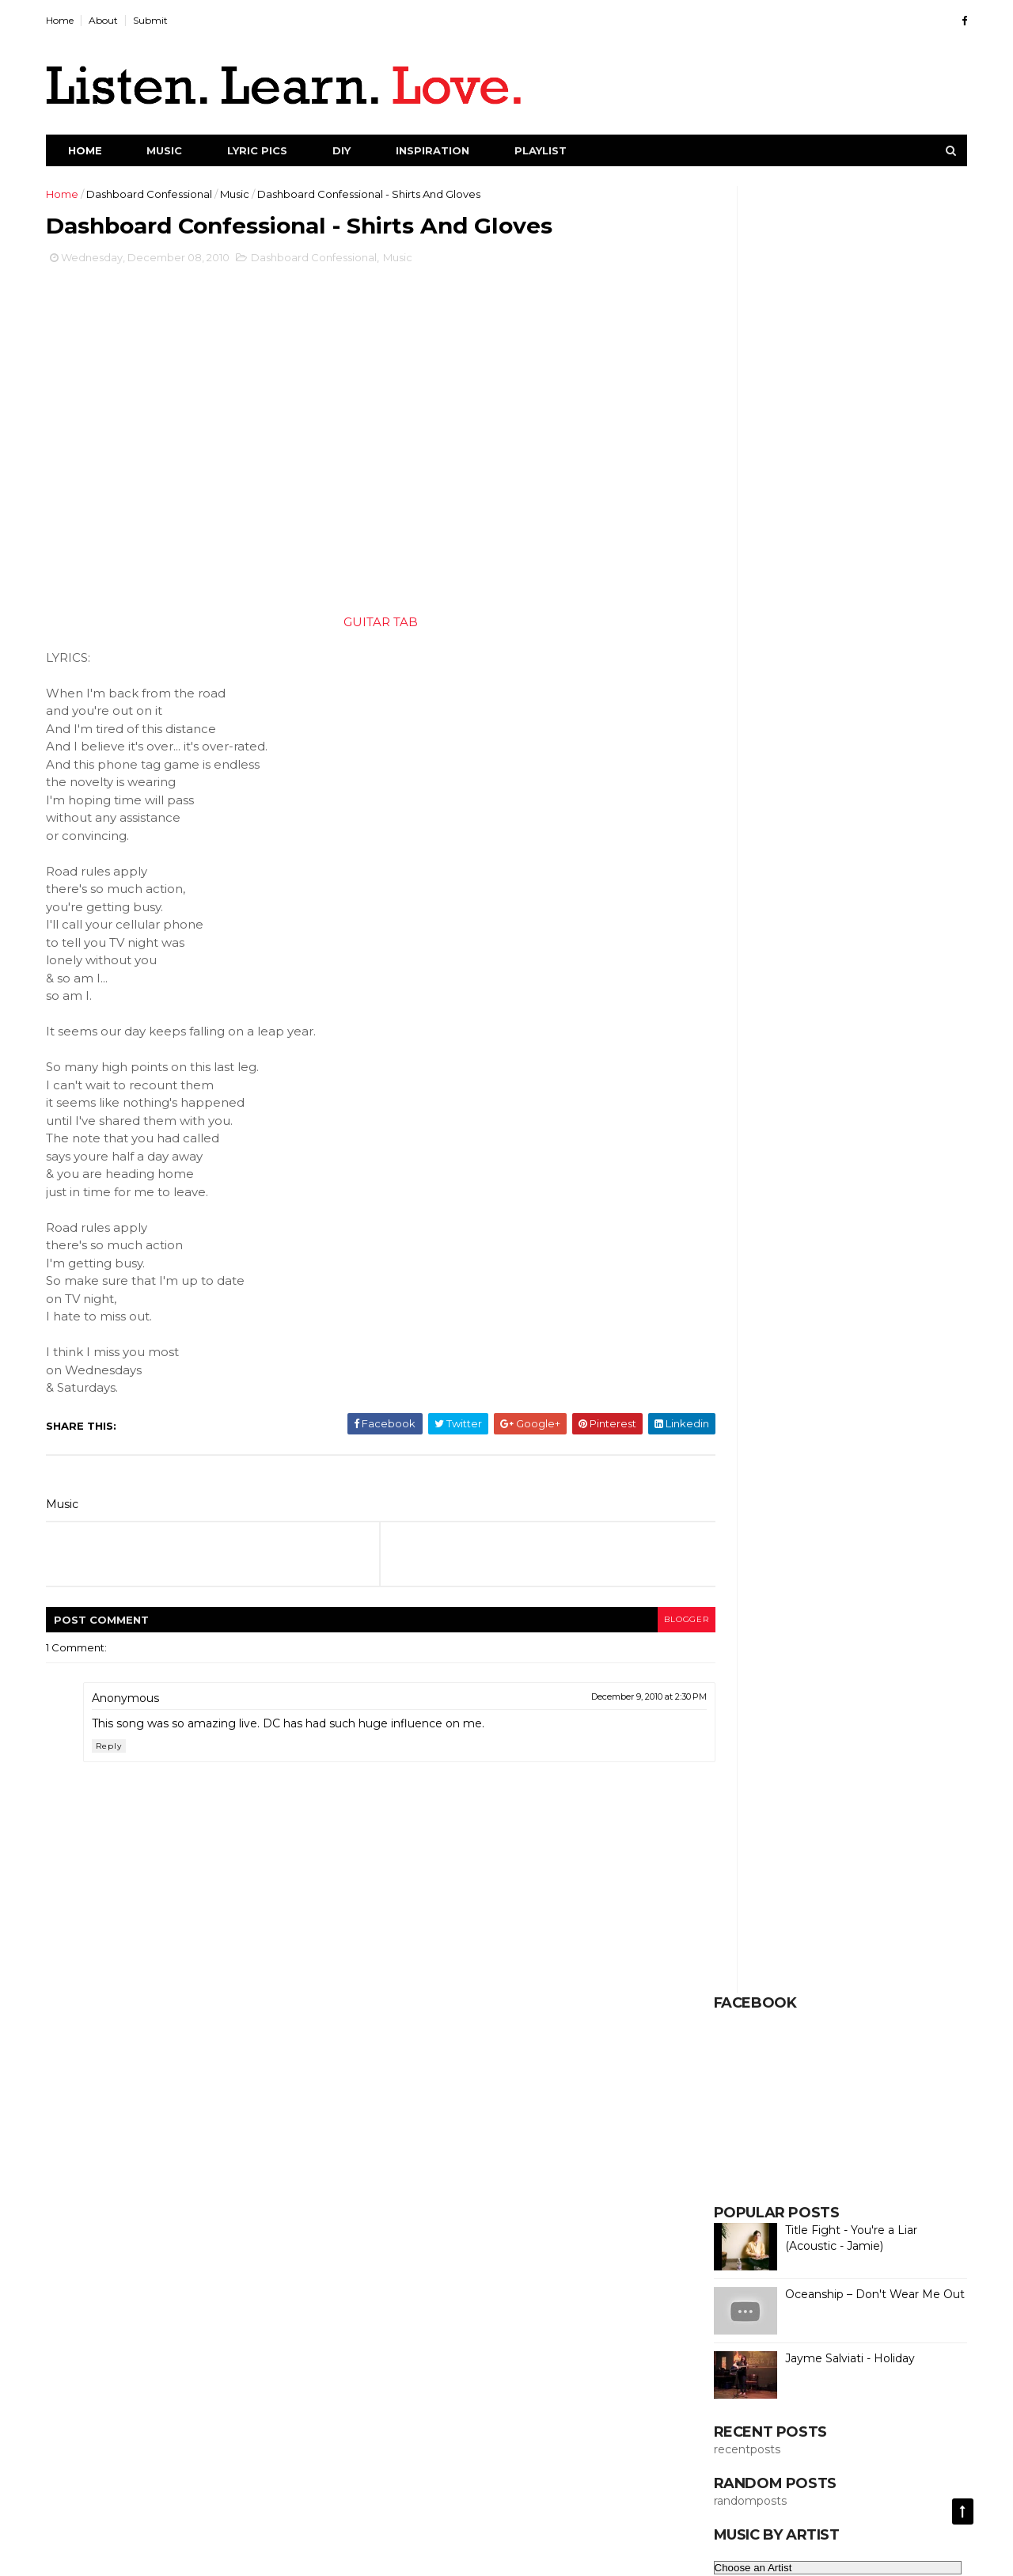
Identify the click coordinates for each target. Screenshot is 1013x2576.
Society (731, 1965)
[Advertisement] (504, 2395)
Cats (772, 980)
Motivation (856, 1637)
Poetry (919, 1746)
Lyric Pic (825, 1554)
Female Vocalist (752, 1308)
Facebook (808, 1281)
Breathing (737, 952)
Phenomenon (747, 1719)
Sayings (821, 1828)
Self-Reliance (745, 1883)
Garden (791, 1391)
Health (874, 1417)
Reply (122, 1752)
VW (860, 2130)
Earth (724, 1226)
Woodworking (748, 2185)
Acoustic (824, 815)
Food (881, 1308)
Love (765, 1554)
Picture (730, 1746)
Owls (896, 1691)
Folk (830, 1308)
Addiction (897, 815)
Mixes (726, 1637)
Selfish (785, 1911)
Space (794, 1965)
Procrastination (801, 1774)
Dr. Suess (816, 1171)
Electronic (816, 1254)
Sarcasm (912, 1801)
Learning (806, 1500)
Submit (163, 20)
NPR (722, 1691)
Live (721, 1528)
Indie (724, 1472)
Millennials (865, 1582)
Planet (859, 1746)
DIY (355, 150)
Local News (873, 1528)
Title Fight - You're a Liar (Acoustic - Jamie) (838, 431)
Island (856, 1472)
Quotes (885, 1774)
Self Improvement (758, 1856)
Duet (885, 1198)
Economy (868, 1226)
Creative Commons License (806, 2320)
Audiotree (737, 870)
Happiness (738, 1417)
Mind (724, 1609)
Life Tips (875, 1500)
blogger (626, 1625)
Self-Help (855, 1856)
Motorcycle (741, 1664)
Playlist (554, 150)
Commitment (882, 1034)
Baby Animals (745, 897)
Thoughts (809, 2102)
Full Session (741, 1363)
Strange (860, 1993)
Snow (726, 1938)
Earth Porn (791, 1226)
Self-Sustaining (844, 1883)
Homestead (812, 1445)
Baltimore (737, 924)
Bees (802, 924)
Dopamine (739, 1171)
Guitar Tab (863, 1391)
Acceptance (743, 815)
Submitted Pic (860, 2020)
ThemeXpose (442, 2554)
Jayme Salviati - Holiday (836, 551)
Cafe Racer (818, 952)
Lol (719, 1554)
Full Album (737, 1335)
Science (888, 1828)
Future (728, 1391)
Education (737, 1254)
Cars (722, 980)
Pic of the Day (846, 1719)
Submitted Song (872, 2048)
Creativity (887, 1061)
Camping (896, 952)
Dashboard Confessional (163, 194)
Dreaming (893, 1171)
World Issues (743, 2212)
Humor (887, 1445)
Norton (839, 1691)
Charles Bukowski (855, 980)
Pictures (796, 1746)
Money (784, 1637)
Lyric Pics (271, 150)
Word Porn (839, 2185)
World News (832, 2212)
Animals (864, 843)
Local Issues (788, 1528)
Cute (788, 1089)
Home (73, 20)
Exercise (733, 1281)
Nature (777, 1691)
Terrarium (735, 2102)
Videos (729, 2157)
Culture (730, 1089)
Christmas (784, 1007)
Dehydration (743, 1144)
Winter (902, 2157)
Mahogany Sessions (762, 1582)
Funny (876, 1363)
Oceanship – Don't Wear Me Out (861, 487)
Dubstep (823, 1198)
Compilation (743, 1061)
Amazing (795, 843)
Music (177, 150)
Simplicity (853, 1911)
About (116, 20)
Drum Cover (743, 1198)
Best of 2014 (873, 924)
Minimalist (874, 1609)
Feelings (883, 1281)
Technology (810, 2075)
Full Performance (835, 1335)
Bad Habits (834, 897)
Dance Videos (796, 1117)
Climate (731, 1034)
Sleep (919, 1911)
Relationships (745, 1801)
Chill (722, 1007)
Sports (797, 1993)
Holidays (733, 1445)
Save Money (743, 1828)
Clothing (799, 1034)
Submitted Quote (757, 2048)
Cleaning (859, 1007)
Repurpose (834, 1801)
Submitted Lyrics (754, 2020)
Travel (874, 2102)
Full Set (816, 1363)
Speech (857, 1965)
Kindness (734, 1500)
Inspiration (446, 150)
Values (911, 2130)
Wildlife (840, 2157)
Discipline (912, 1144)
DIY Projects (903, 1089)
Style (920, 1993)
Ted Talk (888, 2075)
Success (732, 2075)
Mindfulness (793, 1609)
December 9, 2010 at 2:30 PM (590, 1702)
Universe (802, 2130)
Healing (811, 1417)
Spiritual (732, 1993)
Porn (723, 1774)
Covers (819, 1061)
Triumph (732, 2130)
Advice (729, 843)
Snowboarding (805, 1938)
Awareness (818, 870)
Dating (876, 1117)
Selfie (726, 1911)
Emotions (892, 1254)
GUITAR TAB (358, 627)
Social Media (903, 1938)
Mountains (823, 1664)
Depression (831, 1144)
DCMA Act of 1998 (570, 2554)
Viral (784, 2157)
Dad (722, 1117)
